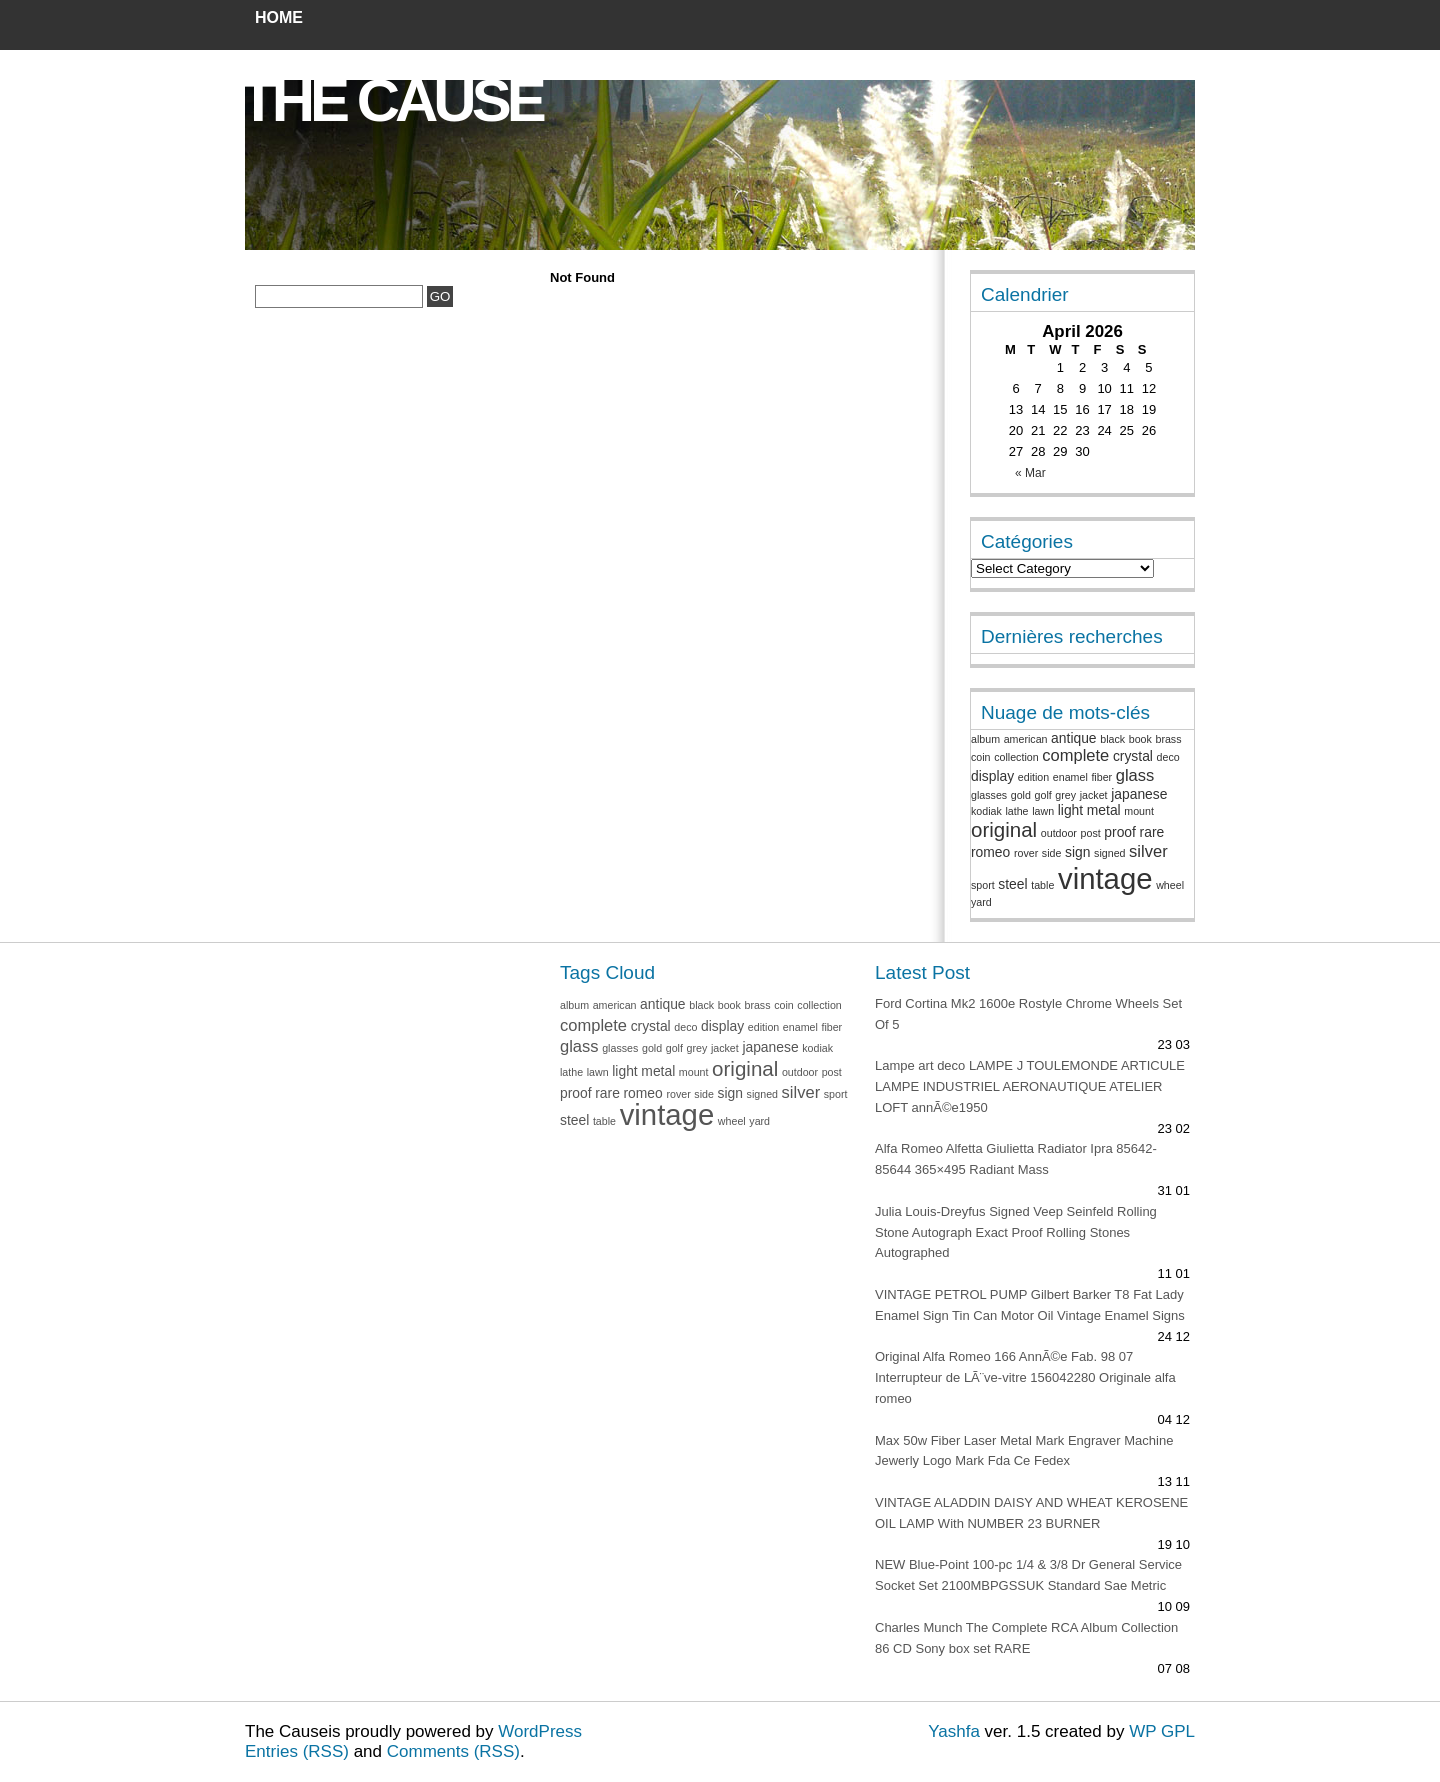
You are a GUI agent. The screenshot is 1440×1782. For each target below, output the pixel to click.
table (1042, 885)
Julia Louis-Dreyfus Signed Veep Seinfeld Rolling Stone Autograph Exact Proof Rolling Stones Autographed (1016, 1232)
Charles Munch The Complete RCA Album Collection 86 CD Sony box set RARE (1026, 1638)
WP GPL (1162, 1731)
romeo (990, 852)
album (985, 739)
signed (1109, 853)
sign (1077, 852)
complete (1075, 755)
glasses (989, 795)
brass (1168, 739)
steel (1012, 884)
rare (1152, 832)
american (1026, 739)
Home (279, 17)
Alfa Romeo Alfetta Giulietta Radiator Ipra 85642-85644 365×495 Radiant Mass (1016, 1159)
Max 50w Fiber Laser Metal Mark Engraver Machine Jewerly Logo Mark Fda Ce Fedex (1024, 1451)
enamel (1070, 777)
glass (1135, 775)
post (1091, 833)
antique (1073, 738)
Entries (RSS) (297, 1751)
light (1070, 810)
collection (1016, 757)
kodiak (986, 811)
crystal (1133, 756)
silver (1148, 851)
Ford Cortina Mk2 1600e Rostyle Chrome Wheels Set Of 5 (1028, 1014)
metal (1104, 810)
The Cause (391, 100)
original (1004, 829)
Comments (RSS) (453, 1751)
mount (1139, 811)
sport (983, 885)
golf (1043, 795)
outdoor (1059, 833)
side (1052, 853)
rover (1026, 853)
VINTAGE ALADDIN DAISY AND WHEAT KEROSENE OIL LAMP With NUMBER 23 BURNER (1031, 1513)
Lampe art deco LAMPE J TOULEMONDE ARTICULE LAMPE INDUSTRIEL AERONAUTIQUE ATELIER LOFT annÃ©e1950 (1030, 1086)
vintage (1105, 878)
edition (1033, 777)
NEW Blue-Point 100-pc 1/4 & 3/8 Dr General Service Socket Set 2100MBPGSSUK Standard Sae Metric (1028, 1575)
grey (1065, 795)
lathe (1016, 811)
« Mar (1030, 473)
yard (981, 902)
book (1140, 739)
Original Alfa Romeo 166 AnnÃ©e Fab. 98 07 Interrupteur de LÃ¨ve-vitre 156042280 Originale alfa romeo (1025, 1377)
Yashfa (954, 1731)
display (992, 776)
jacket (1094, 795)
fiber (1101, 777)
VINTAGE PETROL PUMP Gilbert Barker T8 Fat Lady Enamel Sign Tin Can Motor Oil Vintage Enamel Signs (1030, 1305)
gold (1021, 795)
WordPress (540, 1731)
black (1112, 739)
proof (1120, 832)
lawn (1043, 811)
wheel (1170, 885)
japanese (1139, 794)
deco (1168, 757)
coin (981, 757)
